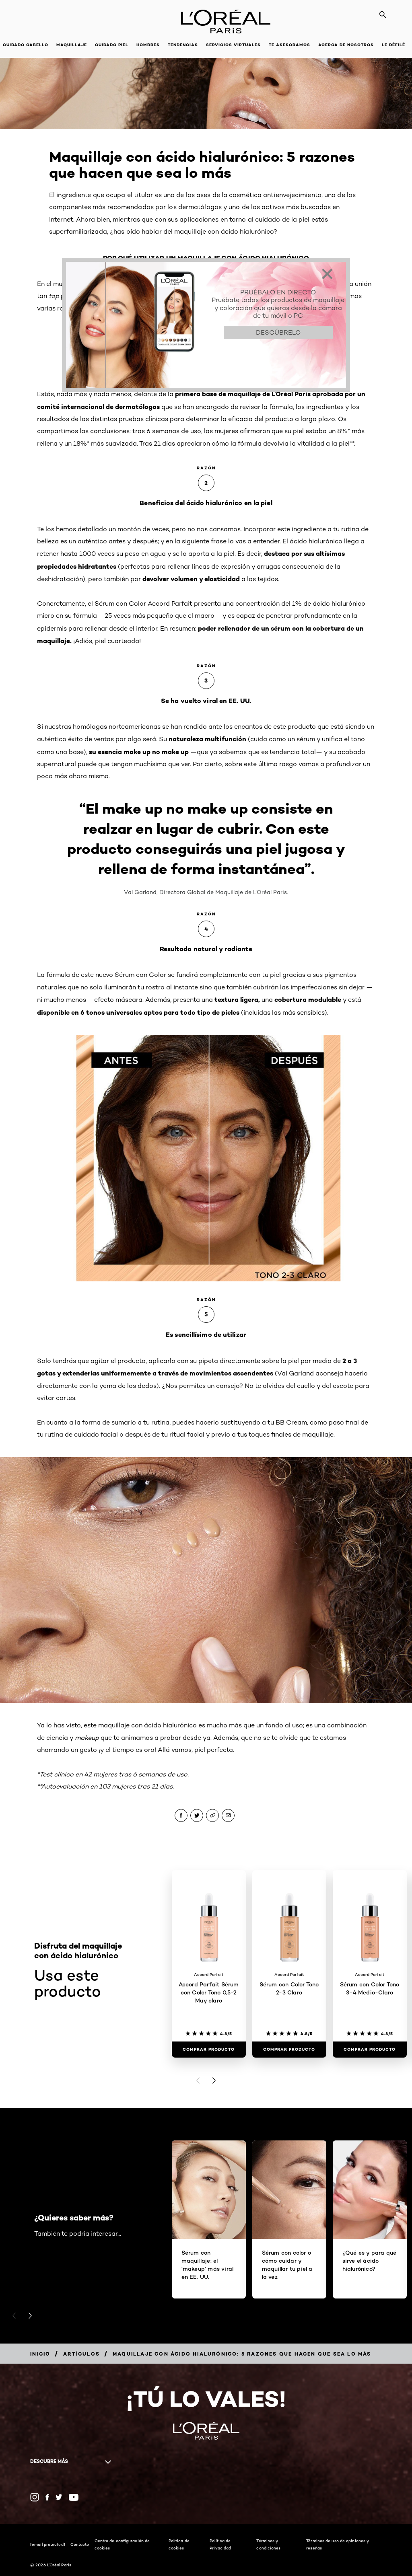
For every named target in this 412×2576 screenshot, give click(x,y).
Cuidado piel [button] (111, 44)
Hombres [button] (148, 44)
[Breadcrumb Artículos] (81, 2354)
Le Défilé (393, 44)
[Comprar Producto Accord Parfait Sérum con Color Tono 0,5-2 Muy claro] (209, 2049)
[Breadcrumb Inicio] (40, 2354)
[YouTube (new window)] (73, 2497)
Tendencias (183, 44)
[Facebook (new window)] (47, 2497)
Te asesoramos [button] (289, 44)
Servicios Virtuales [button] (233, 44)
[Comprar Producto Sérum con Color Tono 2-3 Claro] (289, 2049)
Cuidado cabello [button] (25, 44)
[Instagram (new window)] (34, 2497)
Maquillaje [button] (71, 44)
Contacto (79, 2544)
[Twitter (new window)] (59, 2497)
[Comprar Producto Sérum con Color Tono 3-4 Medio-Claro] (370, 2049)
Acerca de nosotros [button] (346, 44)
